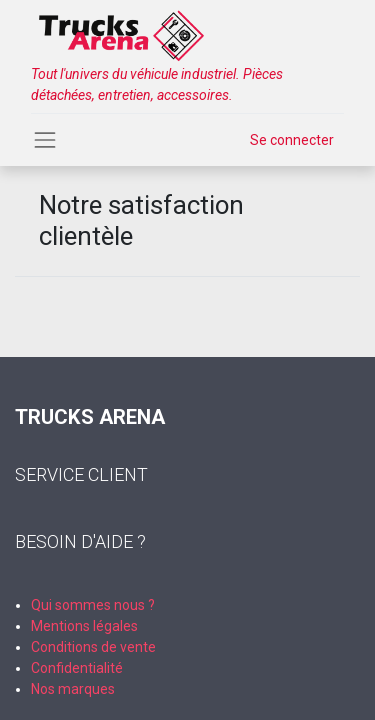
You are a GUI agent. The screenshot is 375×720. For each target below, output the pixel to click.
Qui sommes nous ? (93, 605)
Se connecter (292, 140)
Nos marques (73, 689)
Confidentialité (77, 668)
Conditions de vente (93, 647)
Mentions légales (84, 626)
